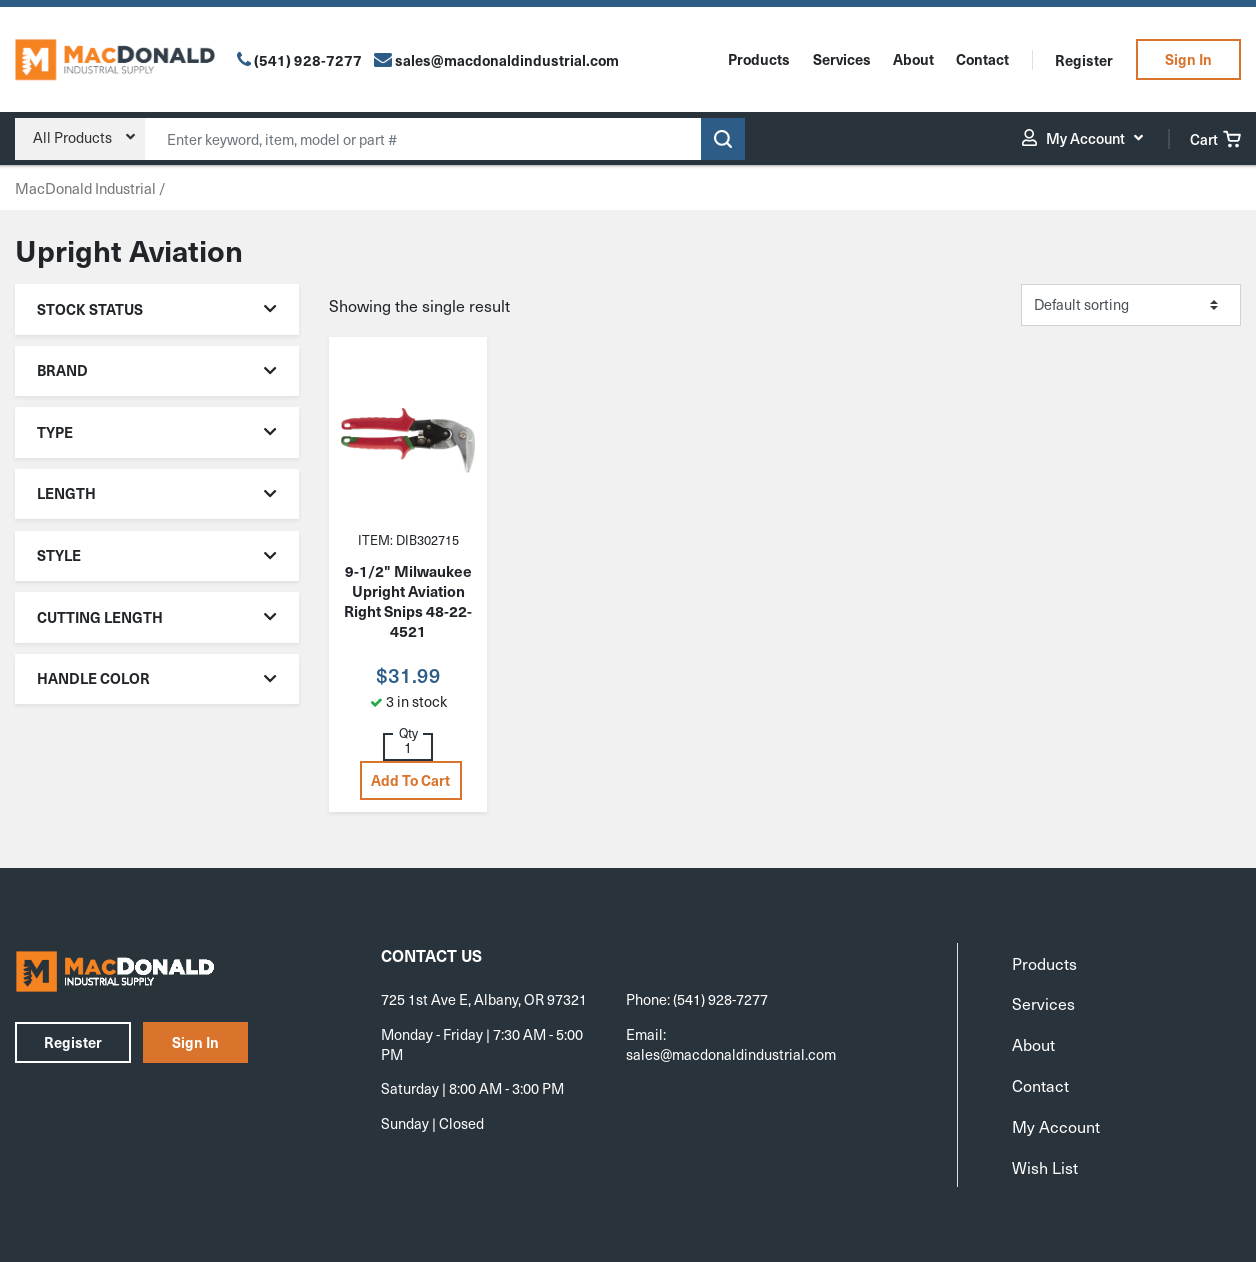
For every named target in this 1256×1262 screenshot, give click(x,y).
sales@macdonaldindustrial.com (731, 1054)
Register (1084, 60)
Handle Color (157, 678)
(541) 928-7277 (308, 60)
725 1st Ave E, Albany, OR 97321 (484, 999)
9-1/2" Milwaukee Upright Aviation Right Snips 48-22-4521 (408, 601)
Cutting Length (157, 617)
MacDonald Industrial (85, 188)
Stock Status (157, 309)
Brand (157, 370)
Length (157, 493)
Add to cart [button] (410, 780)
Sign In (1188, 59)
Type (157, 432)
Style (157, 555)
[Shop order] (1131, 305)
